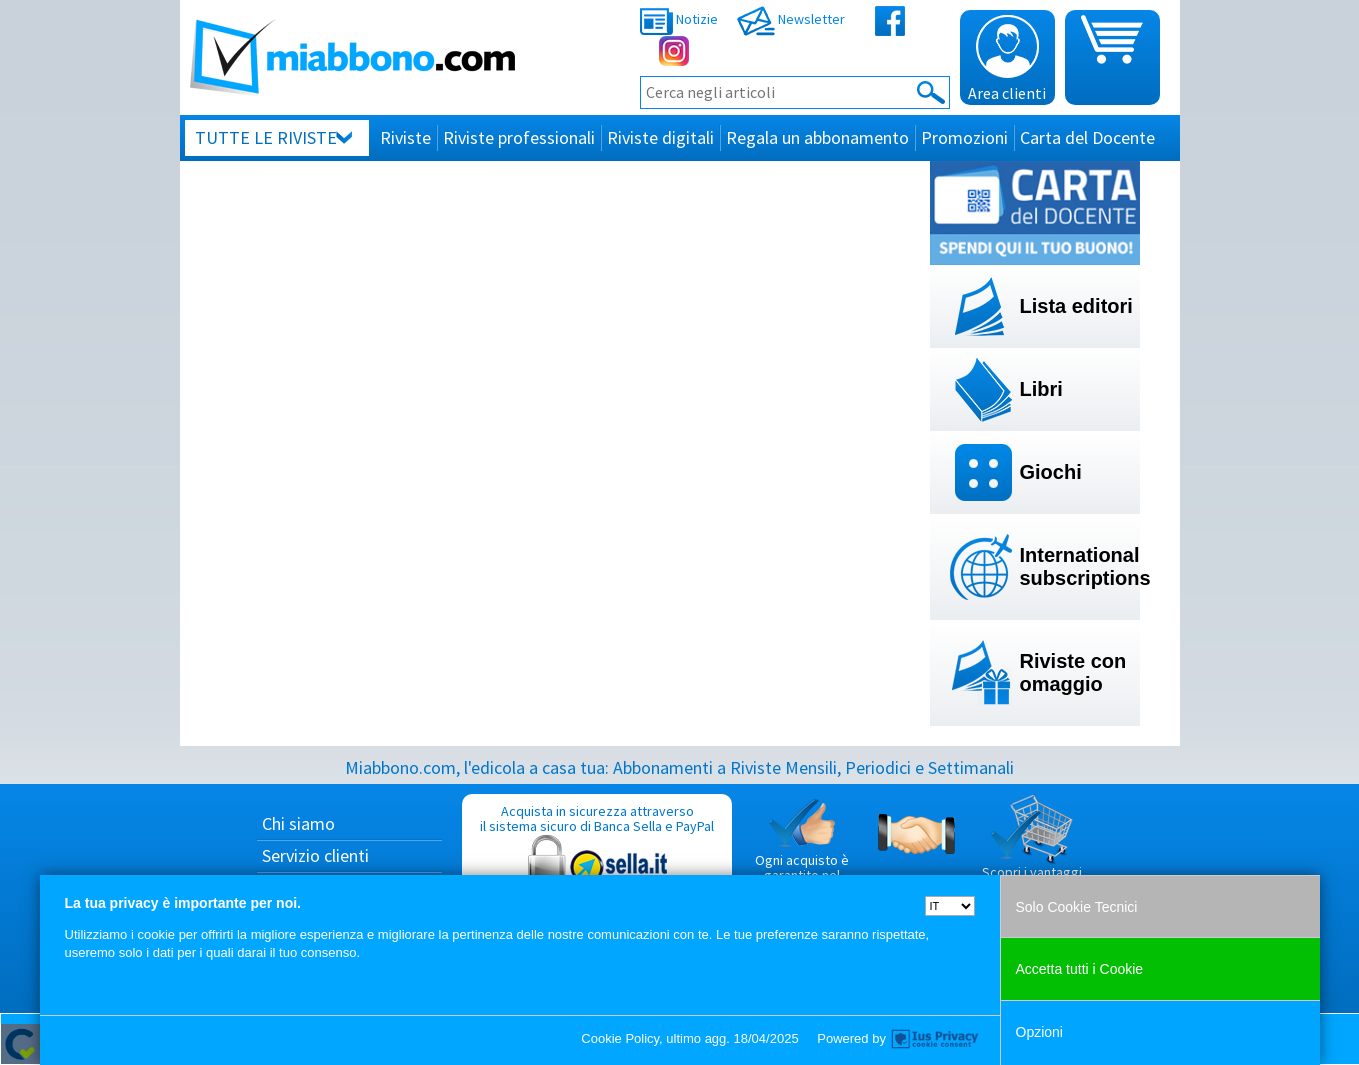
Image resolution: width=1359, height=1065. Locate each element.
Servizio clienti (315, 855)
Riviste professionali (519, 137)
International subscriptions (1080, 566)
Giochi (1051, 472)
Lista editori (1076, 306)
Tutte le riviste (266, 137)
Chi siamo (298, 823)
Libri (1041, 389)
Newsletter (791, 19)
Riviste (405, 137)
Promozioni (964, 137)
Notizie (679, 19)
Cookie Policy (620, 1038)
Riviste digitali (660, 137)
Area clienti (1007, 59)
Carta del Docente (1087, 137)
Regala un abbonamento (817, 137)
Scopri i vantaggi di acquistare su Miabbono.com (1032, 853)
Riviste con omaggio (1073, 672)
